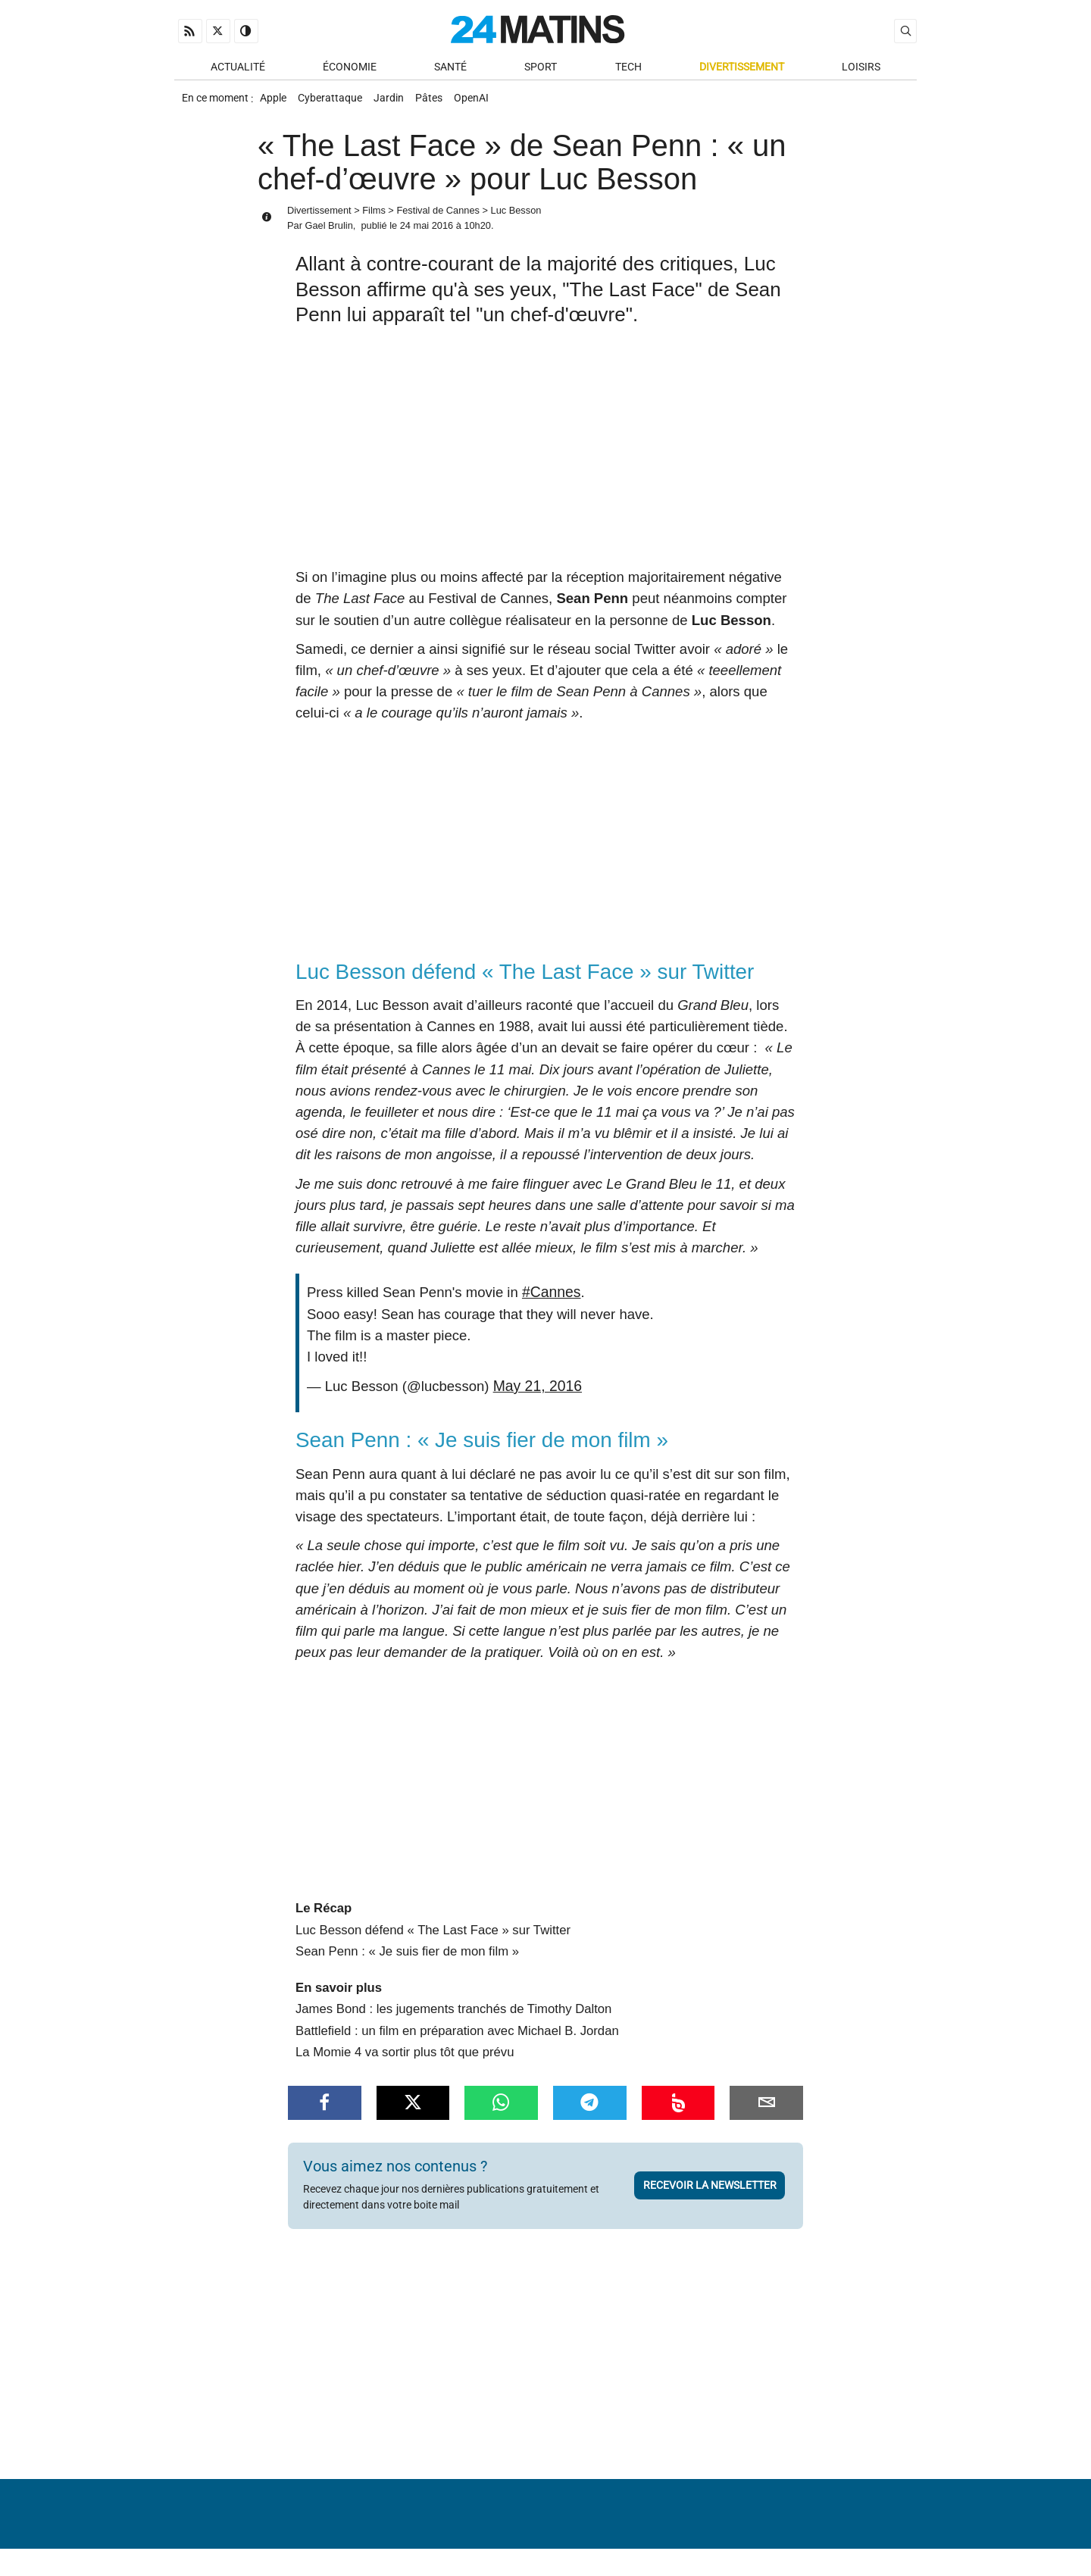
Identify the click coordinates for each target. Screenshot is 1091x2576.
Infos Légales (639, 2534)
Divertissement (741, 69)
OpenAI (491, 103)
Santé (450, 69)
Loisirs (861, 69)
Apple (274, 103)
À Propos (448, 2534)
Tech (628, 69)
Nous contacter (536, 2534)
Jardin (399, 103)
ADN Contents (853, 2557)
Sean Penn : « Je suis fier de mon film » (407, 1958)
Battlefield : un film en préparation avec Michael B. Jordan (457, 2037)
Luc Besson (516, 218)
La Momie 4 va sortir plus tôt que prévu (404, 2059)
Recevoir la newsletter (710, 2192)
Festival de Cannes (438, 218)
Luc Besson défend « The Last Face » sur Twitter (433, 1937)
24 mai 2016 (426, 233)
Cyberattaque (336, 103)
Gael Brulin (328, 233)
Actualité (238, 69)
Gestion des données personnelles (804, 2534)
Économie (350, 69)
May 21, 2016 (535, 1393)
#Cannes (550, 1300)
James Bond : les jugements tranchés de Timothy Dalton (453, 2016)
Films (374, 218)
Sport (540, 69)
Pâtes (444, 103)
